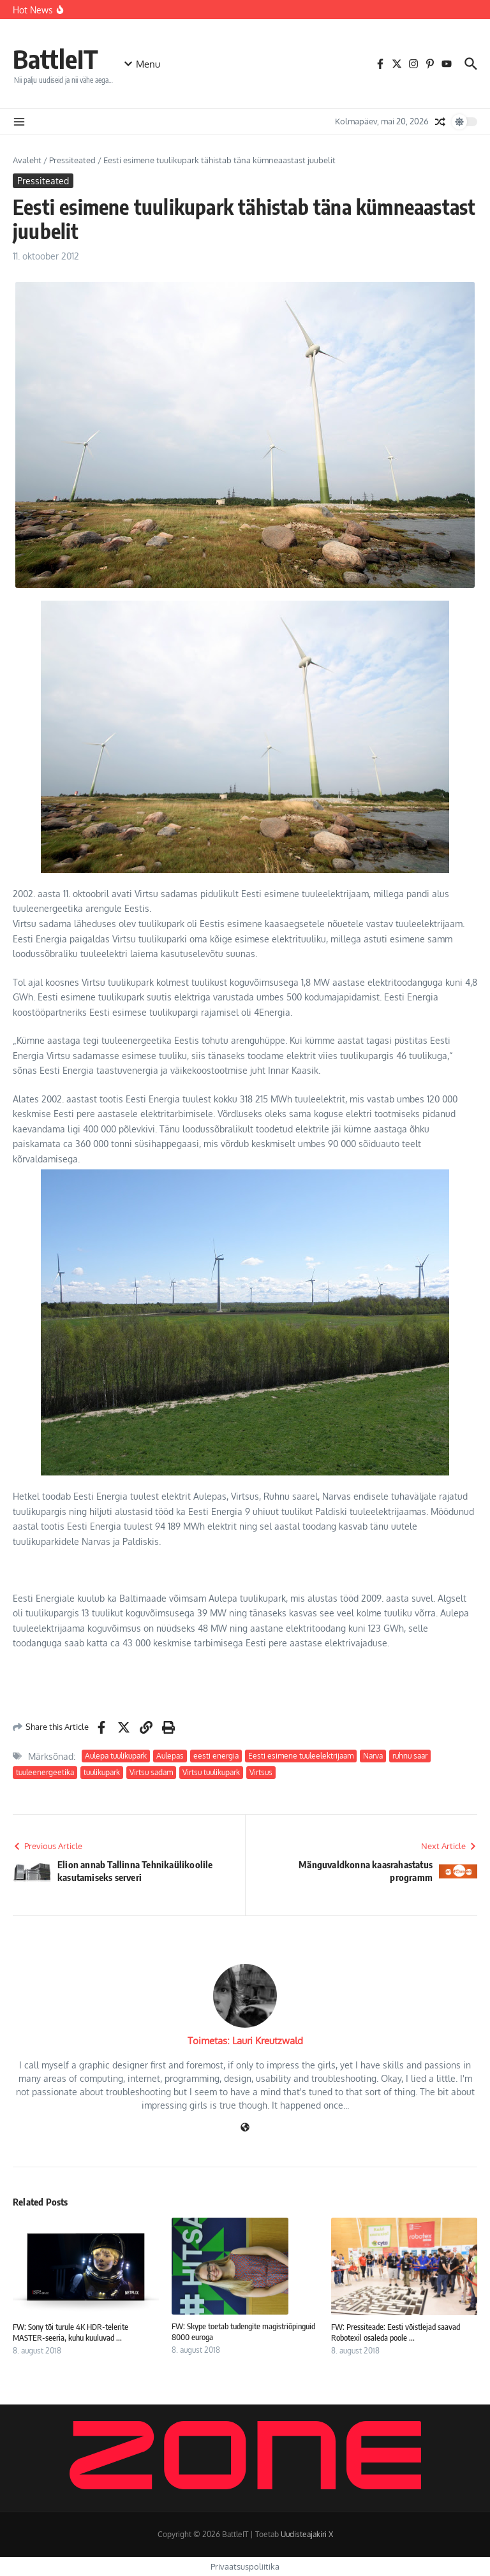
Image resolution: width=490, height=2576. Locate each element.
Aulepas (170, 1755)
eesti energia (216, 1755)
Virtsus (260, 1772)
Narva (373, 1755)
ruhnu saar (409, 1755)
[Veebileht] (245, 2128)
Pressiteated (72, 160)
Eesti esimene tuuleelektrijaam (300, 1755)
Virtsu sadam (151, 1772)
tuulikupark (102, 1772)
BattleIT (55, 59)
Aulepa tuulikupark (116, 1755)
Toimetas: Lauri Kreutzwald (245, 2041)
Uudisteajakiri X (307, 2534)
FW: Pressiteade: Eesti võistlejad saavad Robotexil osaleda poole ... (395, 2332)
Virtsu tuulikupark (211, 1772)
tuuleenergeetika (45, 1772)
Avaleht (27, 160)
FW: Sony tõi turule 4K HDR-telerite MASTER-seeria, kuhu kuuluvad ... (70, 2332)
